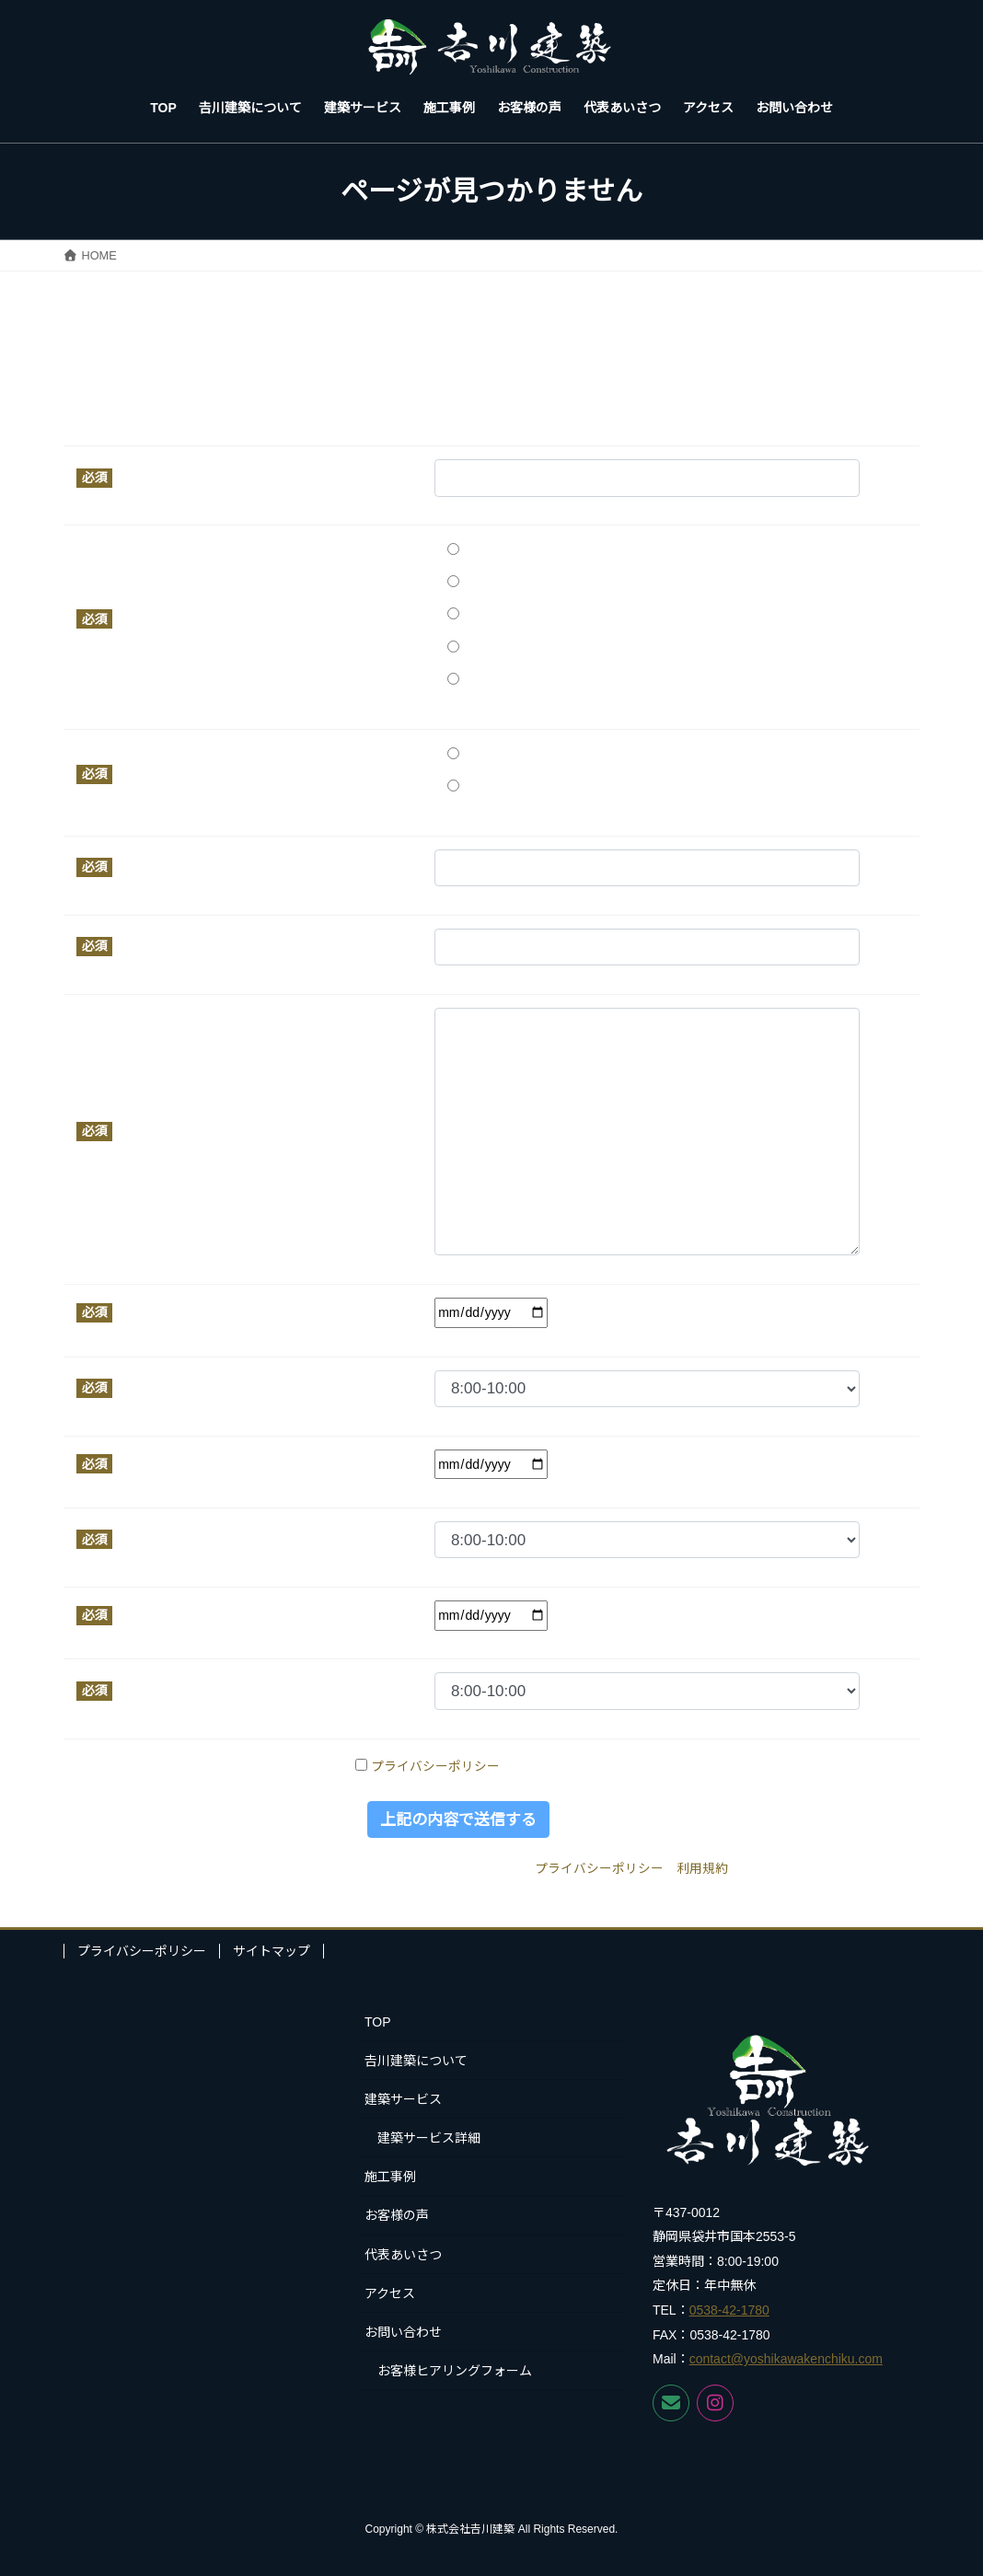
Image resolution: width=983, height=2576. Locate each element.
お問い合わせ (403, 2332)
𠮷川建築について (416, 2060)
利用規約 (702, 1869)
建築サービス (403, 2099)
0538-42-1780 (729, 2310)
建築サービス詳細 (428, 2138)
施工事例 (390, 2176)
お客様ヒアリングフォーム (454, 2370)
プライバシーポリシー (435, 1766)
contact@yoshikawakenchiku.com (786, 2358)
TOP (377, 2022)
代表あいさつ (403, 2254)
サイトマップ (271, 1951)
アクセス (389, 2293)
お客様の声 (396, 2215)
